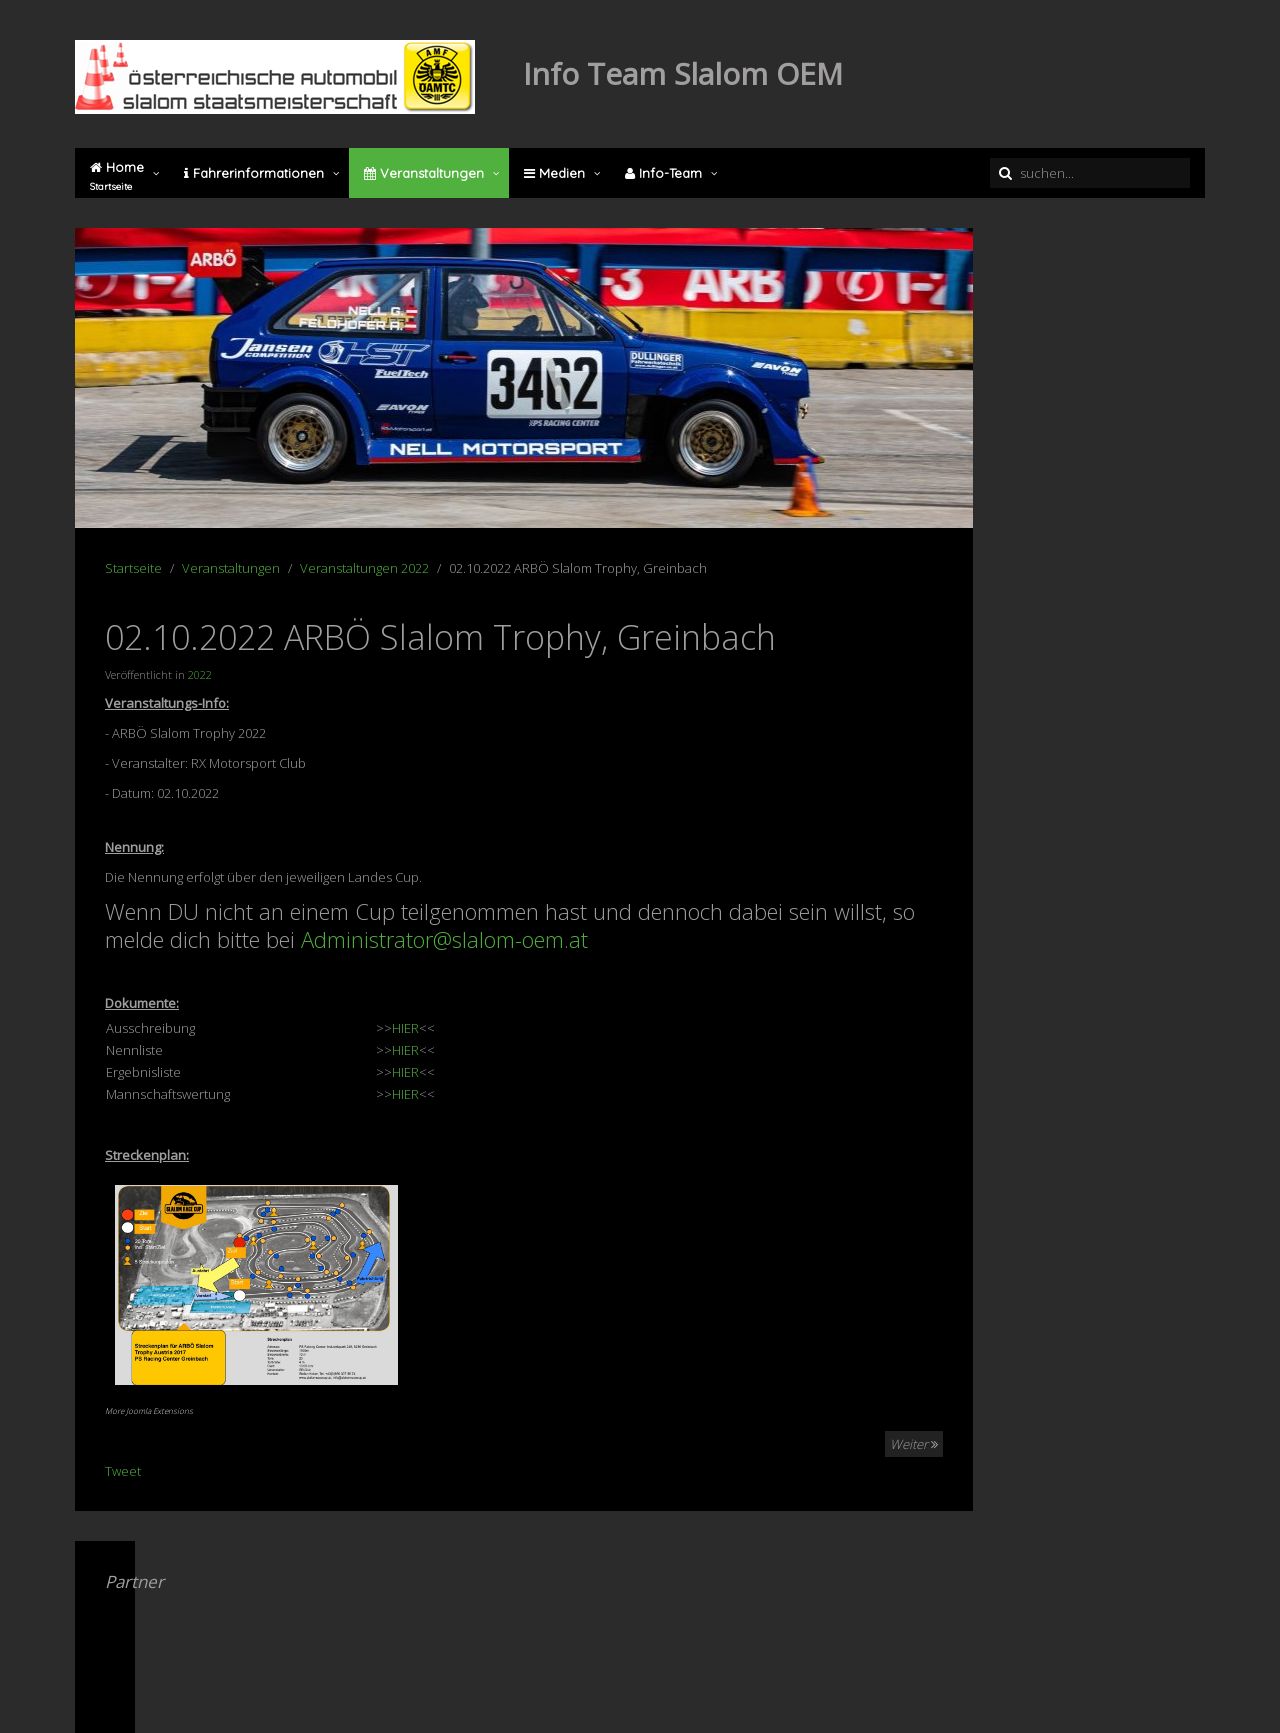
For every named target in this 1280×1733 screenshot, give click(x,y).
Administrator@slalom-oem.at (444, 939)
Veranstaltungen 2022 (364, 568)
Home (117, 176)
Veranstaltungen (424, 173)
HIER (405, 1028)
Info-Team (663, 173)
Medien (554, 173)
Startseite (133, 568)
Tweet (123, 1471)
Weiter (914, 1444)
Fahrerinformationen (254, 173)
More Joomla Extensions (149, 1410)
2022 (200, 674)
